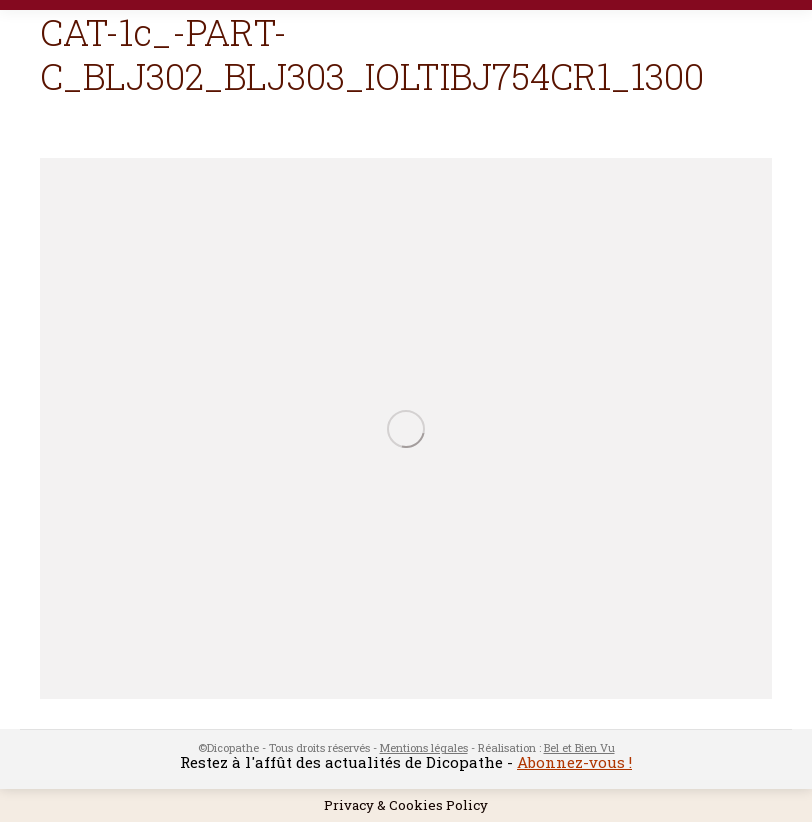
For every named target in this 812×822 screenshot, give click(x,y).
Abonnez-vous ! (574, 762)
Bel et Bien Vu (579, 747)
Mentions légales (424, 747)
